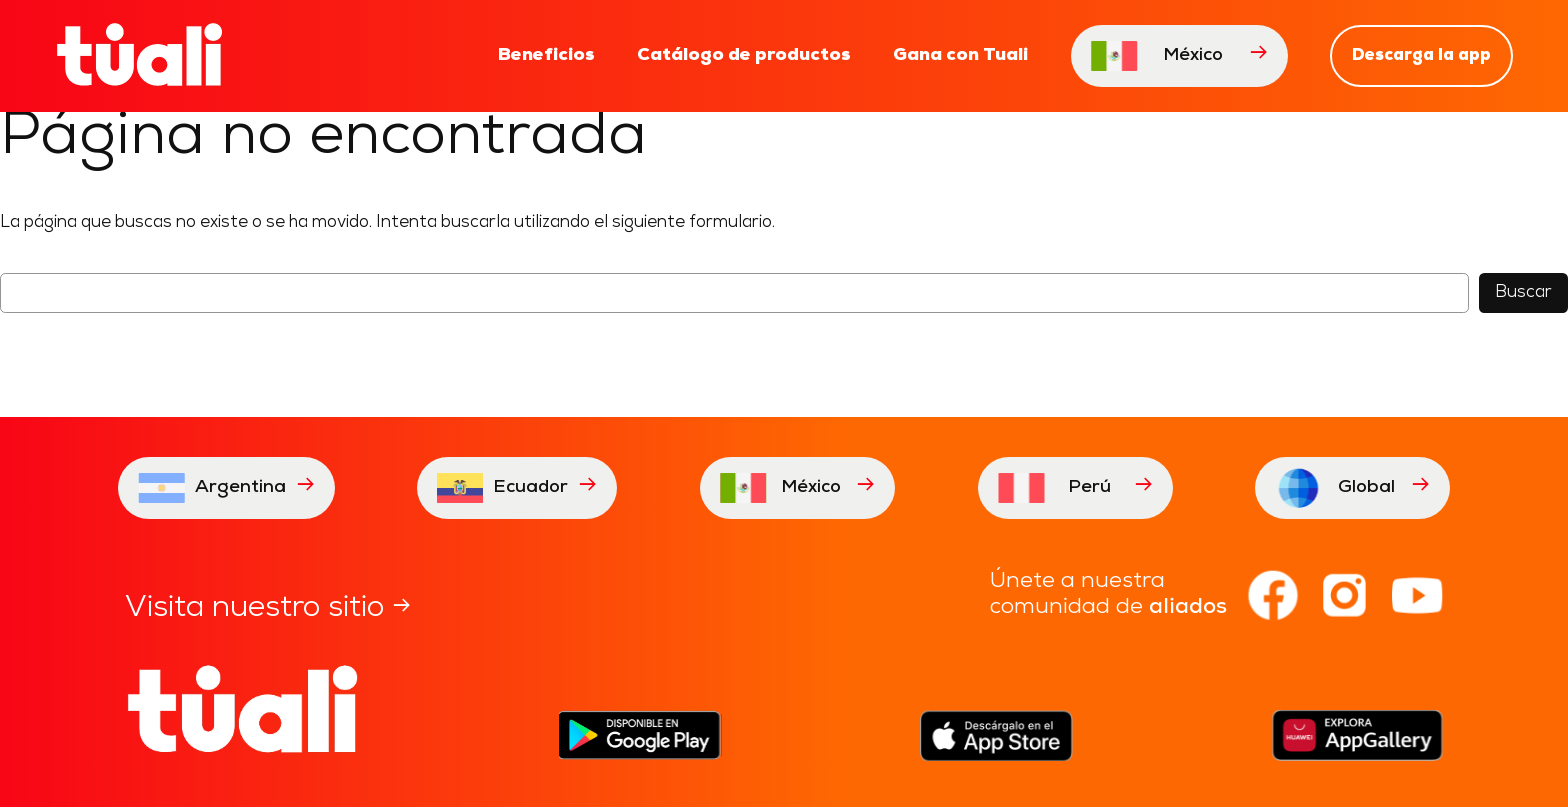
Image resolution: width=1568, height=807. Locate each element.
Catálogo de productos (744, 55)
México (1179, 56)
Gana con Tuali (960, 55)
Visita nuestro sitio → (268, 608)
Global (1352, 488)
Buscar (1523, 292)
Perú (1075, 488)
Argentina (226, 488)
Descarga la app (1421, 55)
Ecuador (517, 488)
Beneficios (546, 55)
